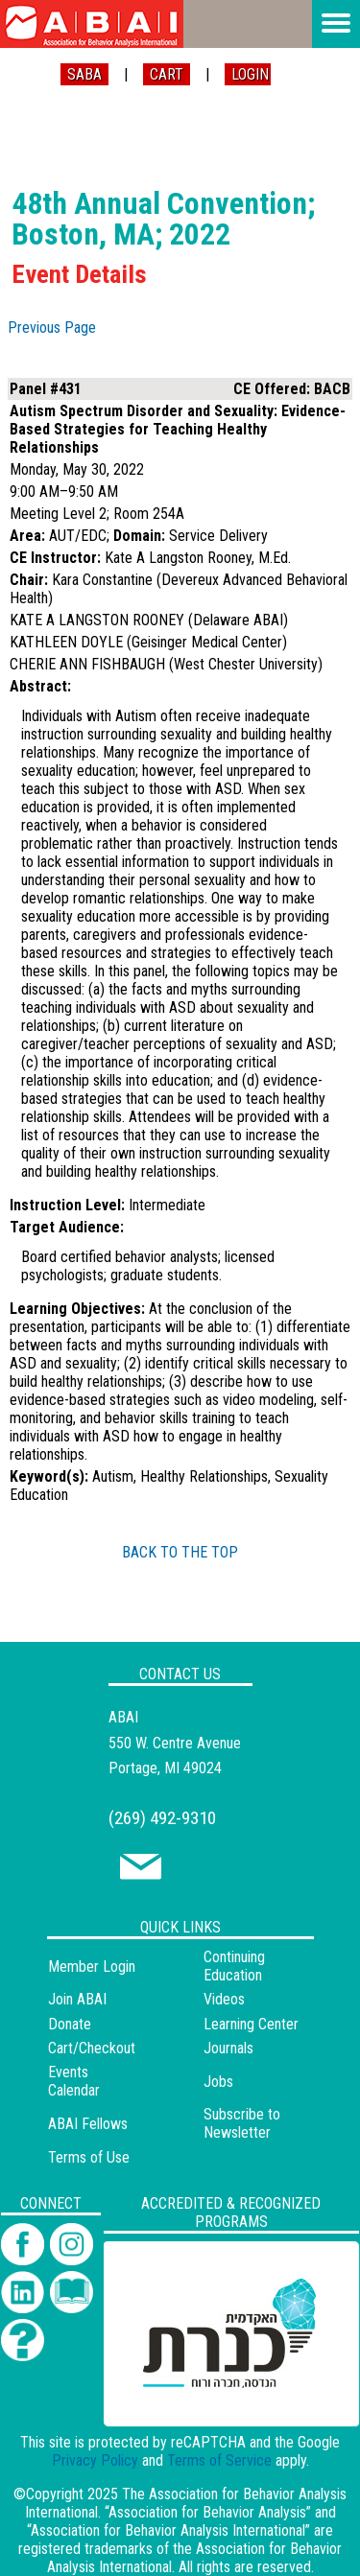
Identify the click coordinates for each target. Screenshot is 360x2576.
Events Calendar (74, 2081)
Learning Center (251, 2024)
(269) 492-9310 (162, 1818)
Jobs (218, 2082)
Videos (224, 1999)
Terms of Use (89, 2157)
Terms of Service (219, 2460)
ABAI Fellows (88, 2124)
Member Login (91, 1966)
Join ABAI (77, 1999)
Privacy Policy (95, 2460)
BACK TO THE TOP (180, 1552)
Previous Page (52, 327)
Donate (69, 2024)
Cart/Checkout (91, 2048)
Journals (228, 2048)
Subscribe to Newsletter (242, 2123)
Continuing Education (234, 1966)
